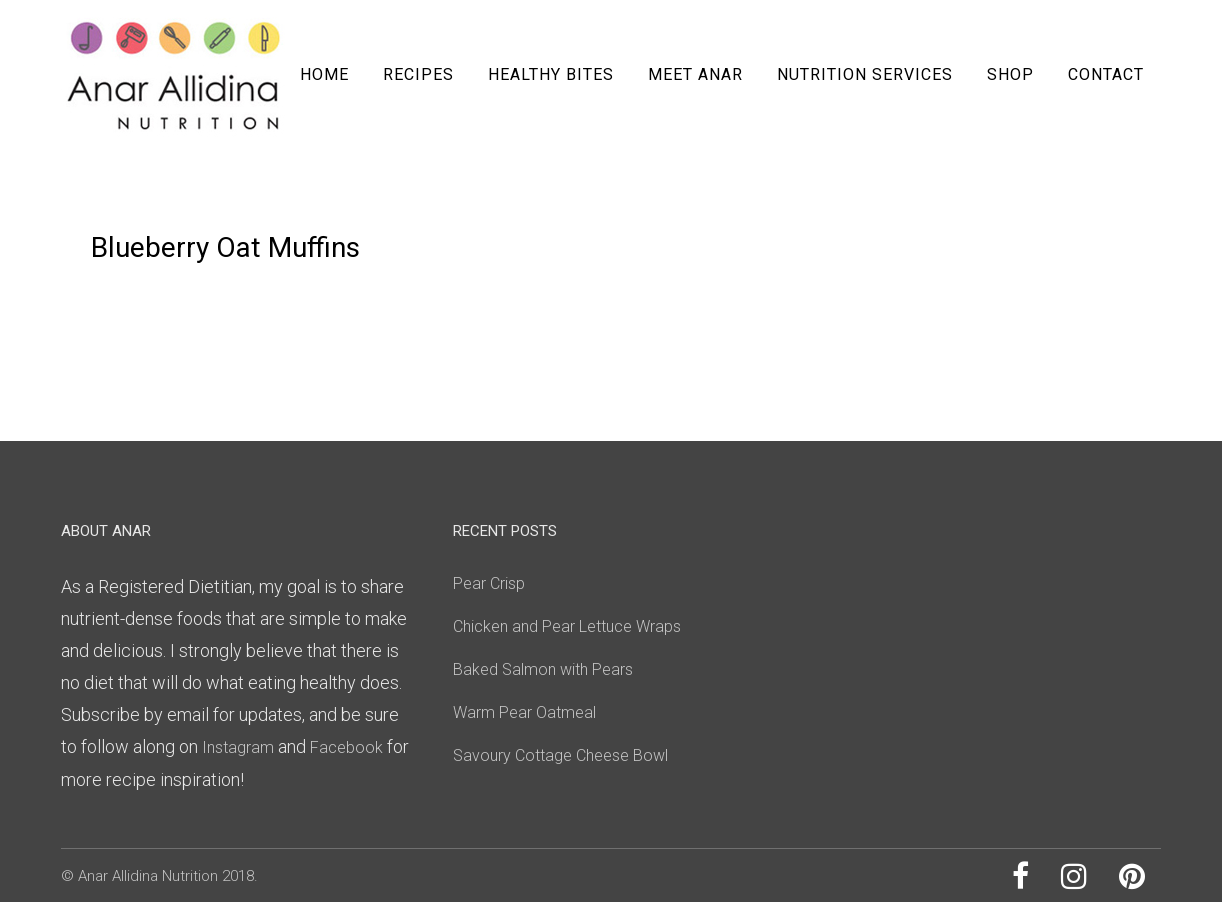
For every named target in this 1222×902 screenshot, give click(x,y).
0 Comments (269, 206)
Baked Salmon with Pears (543, 669)
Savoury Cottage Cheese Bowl (560, 755)
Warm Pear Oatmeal (524, 712)
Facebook (348, 747)
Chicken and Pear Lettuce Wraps (567, 626)
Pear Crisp (489, 583)
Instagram (238, 747)
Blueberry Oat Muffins (225, 247)
